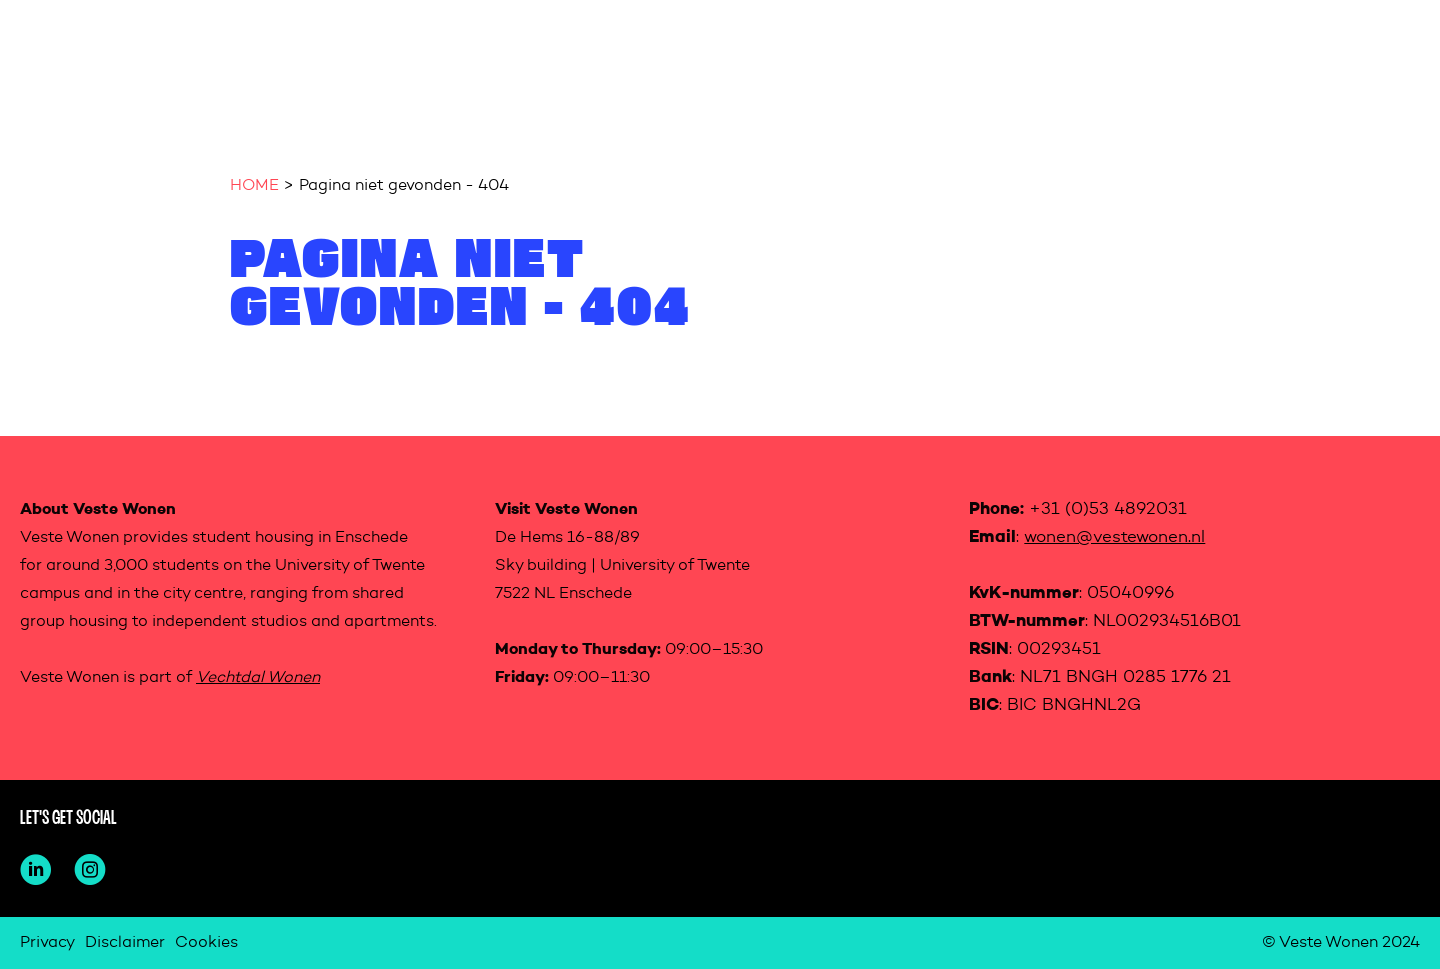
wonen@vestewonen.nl (1114, 537)
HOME (254, 186)
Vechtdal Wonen (258, 678)
